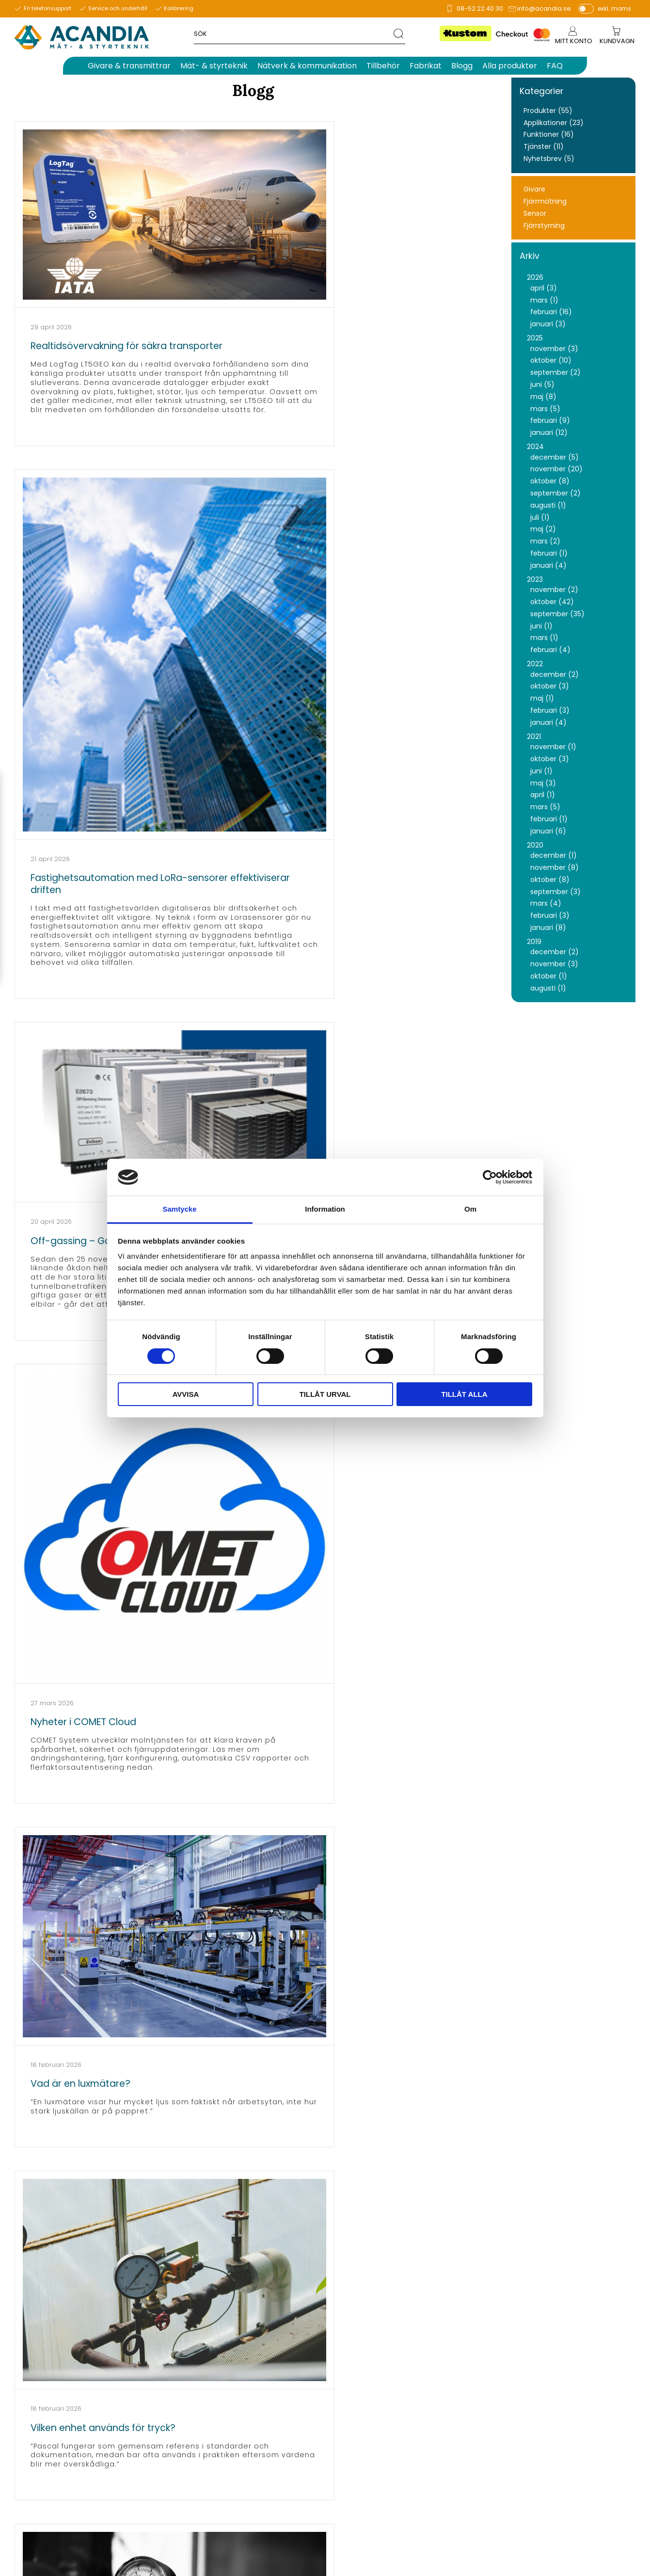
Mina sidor (526, 2363)
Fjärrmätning (545, 201)
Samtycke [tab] (179, 1209)
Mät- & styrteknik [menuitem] (214, 65)
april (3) (543, 288)
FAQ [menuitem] (555, 65)
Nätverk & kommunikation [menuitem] (307, 65)
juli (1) (540, 517)
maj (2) (543, 529)
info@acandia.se (544, 8)
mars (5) (545, 409)
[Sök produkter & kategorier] (291, 33)
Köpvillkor (524, 2452)
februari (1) (549, 553)
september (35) (557, 614)
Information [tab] (325, 1209)
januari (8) (548, 928)
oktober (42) (552, 602)
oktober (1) (548, 976)
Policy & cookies (536, 2463)
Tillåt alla (464, 1394)
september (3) (555, 892)
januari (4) (548, 565)
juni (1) (541, 626)
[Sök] (397, 33)
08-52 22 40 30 (480, 8)
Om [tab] (470, 1209)
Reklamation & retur (542, 2474)
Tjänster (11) (543, 147)
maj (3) (543, 783)
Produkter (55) (547, 111)
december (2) (554, 675)
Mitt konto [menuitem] (572, 41)
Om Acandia (530, 2374)
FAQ (515, 2396)
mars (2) (545, 541)
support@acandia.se (259, 2418)
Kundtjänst (527, 2441)
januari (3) (548, 324)
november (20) (556, 469)
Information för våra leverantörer (566, 2385)
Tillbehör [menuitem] (383, 65)
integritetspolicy (573, 2300)
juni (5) (542, 385)
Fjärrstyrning (544, 226)
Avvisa (186, 1394)
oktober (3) (549, 686)
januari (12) (549, 433)
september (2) (555, 372)
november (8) (554, 868)
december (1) (553, 855)
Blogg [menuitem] (462, 65)
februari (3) (550, 710)
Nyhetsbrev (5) (548, 159)
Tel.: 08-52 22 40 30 (255, 2396)
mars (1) (544, 300)
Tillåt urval (324, 1394)
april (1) (542, 795)
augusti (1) (548, 505)
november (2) (554, 590)
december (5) (554, 457)
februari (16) (551, 312)
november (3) (554, 349)
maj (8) (543, 397)
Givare (534, 189)
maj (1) (542, 698)
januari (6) (548, 831)
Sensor (534, 213)
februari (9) (550, 420)
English (520, 2485)
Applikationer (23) (553, 123)
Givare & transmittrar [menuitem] (129, 65)
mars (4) (545, 903)
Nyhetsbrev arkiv (537, 2418)
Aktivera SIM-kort (537, 2429)
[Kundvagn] (617, 41)
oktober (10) (550, 360)
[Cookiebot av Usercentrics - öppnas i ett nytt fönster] (489, 1177)
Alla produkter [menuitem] (509, 65)
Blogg (518, 2407)
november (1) (553, 747)
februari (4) (550, 650)
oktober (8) (550, 481)
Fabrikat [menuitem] (426, 65)
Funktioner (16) (548, 134)
